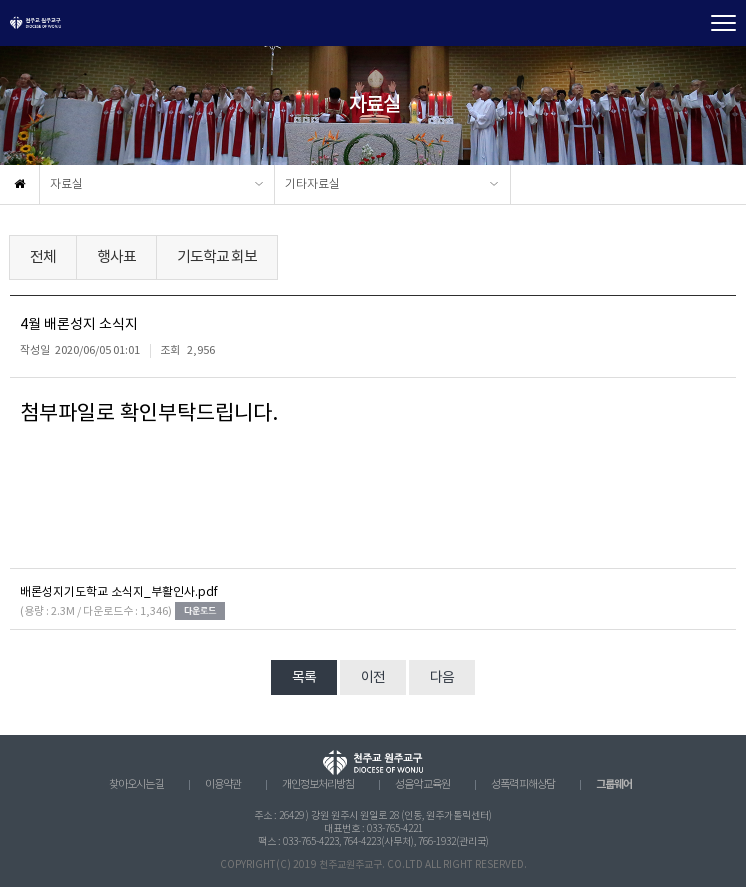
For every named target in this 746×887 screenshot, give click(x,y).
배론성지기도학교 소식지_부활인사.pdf (119, 592)
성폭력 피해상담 (523, 785)
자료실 (66, 184)
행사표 (116, 257)
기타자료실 (312, 184)
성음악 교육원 (422, 785)
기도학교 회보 (217, 257)
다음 (442, 678)
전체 (43, 257)
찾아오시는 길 (136, 785)
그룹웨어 (614, 784)
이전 (373, 678)
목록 (304, 678)
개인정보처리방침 (318, 785)
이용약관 (223, 785)
